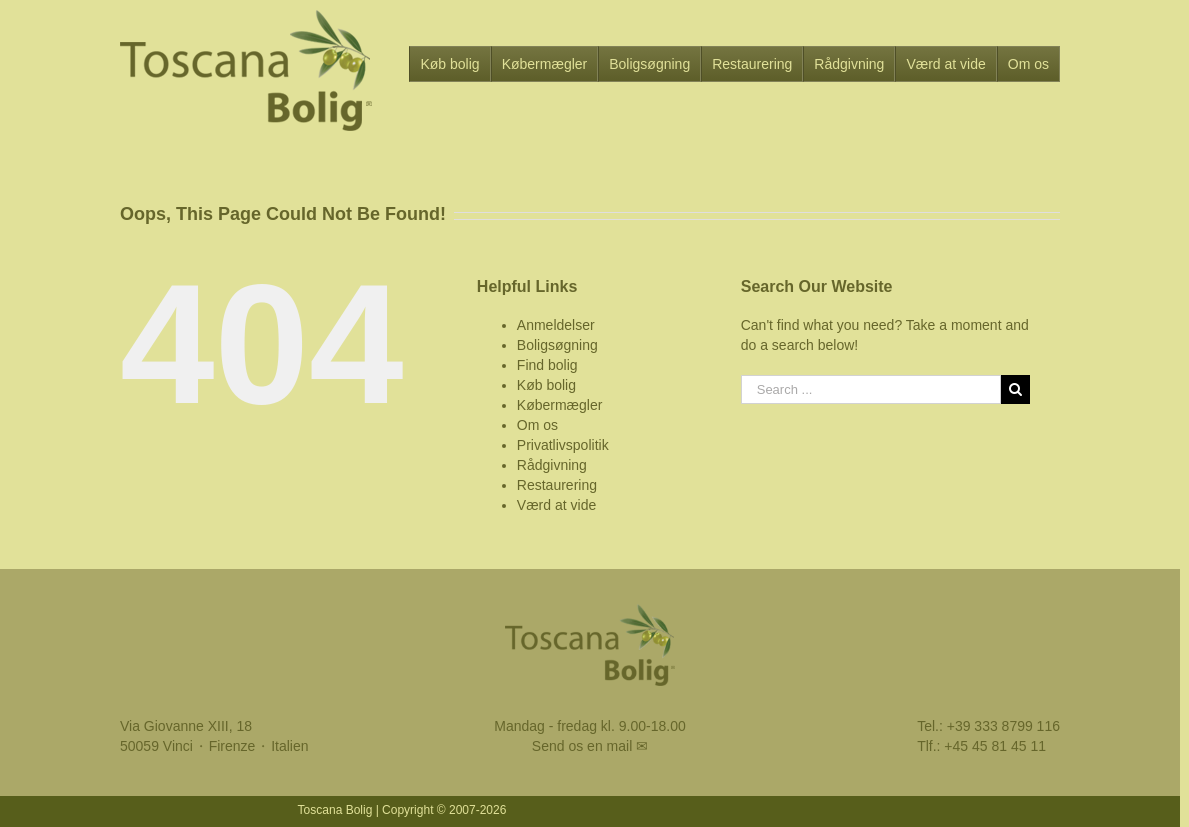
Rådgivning (552, 465)
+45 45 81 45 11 (995, 746)
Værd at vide (556, 505)
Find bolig (547, 365)
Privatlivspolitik (563, 445)
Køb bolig (546, 385)
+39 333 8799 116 (1003, 726)
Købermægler (560, 405)
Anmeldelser (556, 325)
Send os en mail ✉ (590, 746)
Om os (537, 425)
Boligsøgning (557, 345)
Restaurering (557, 485)
